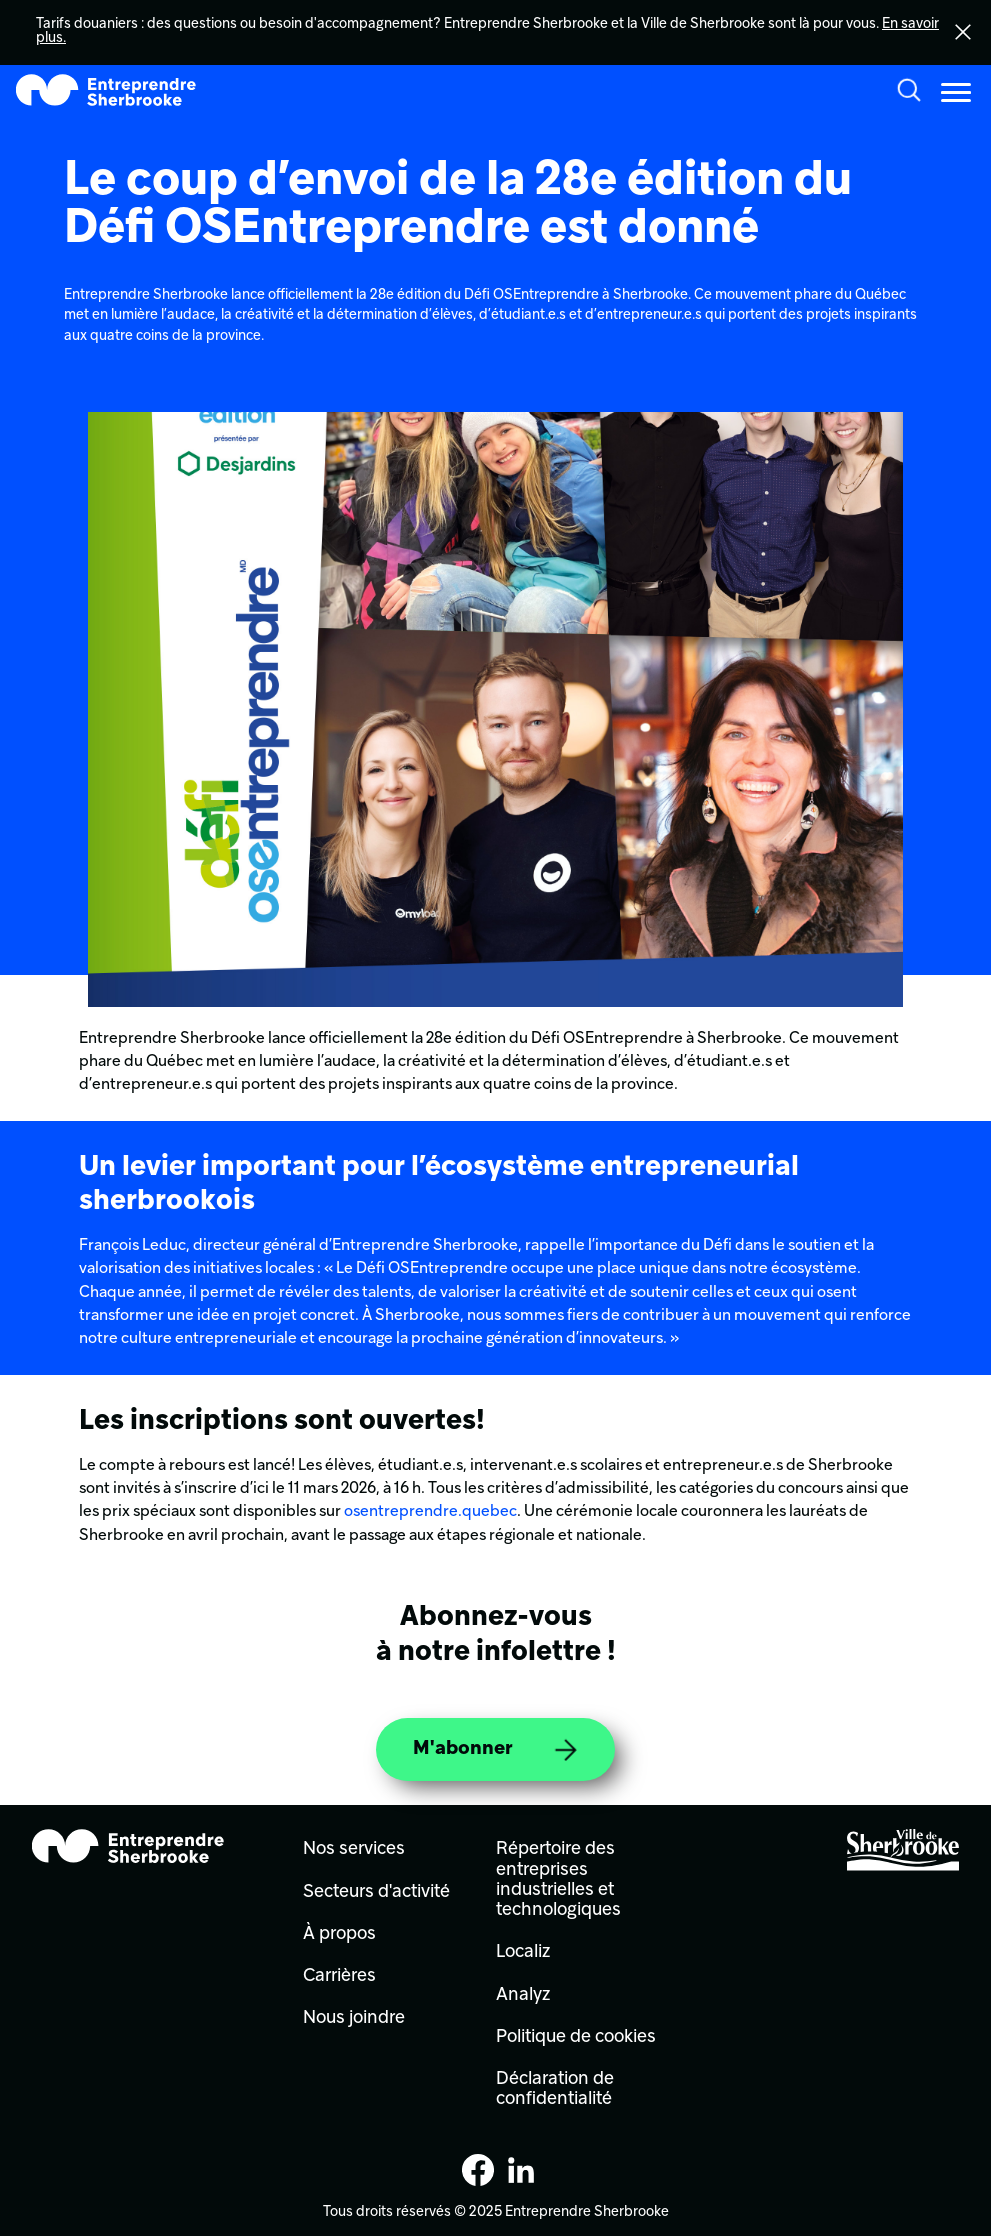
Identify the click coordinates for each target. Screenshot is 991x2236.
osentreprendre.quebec (430, 1512)
